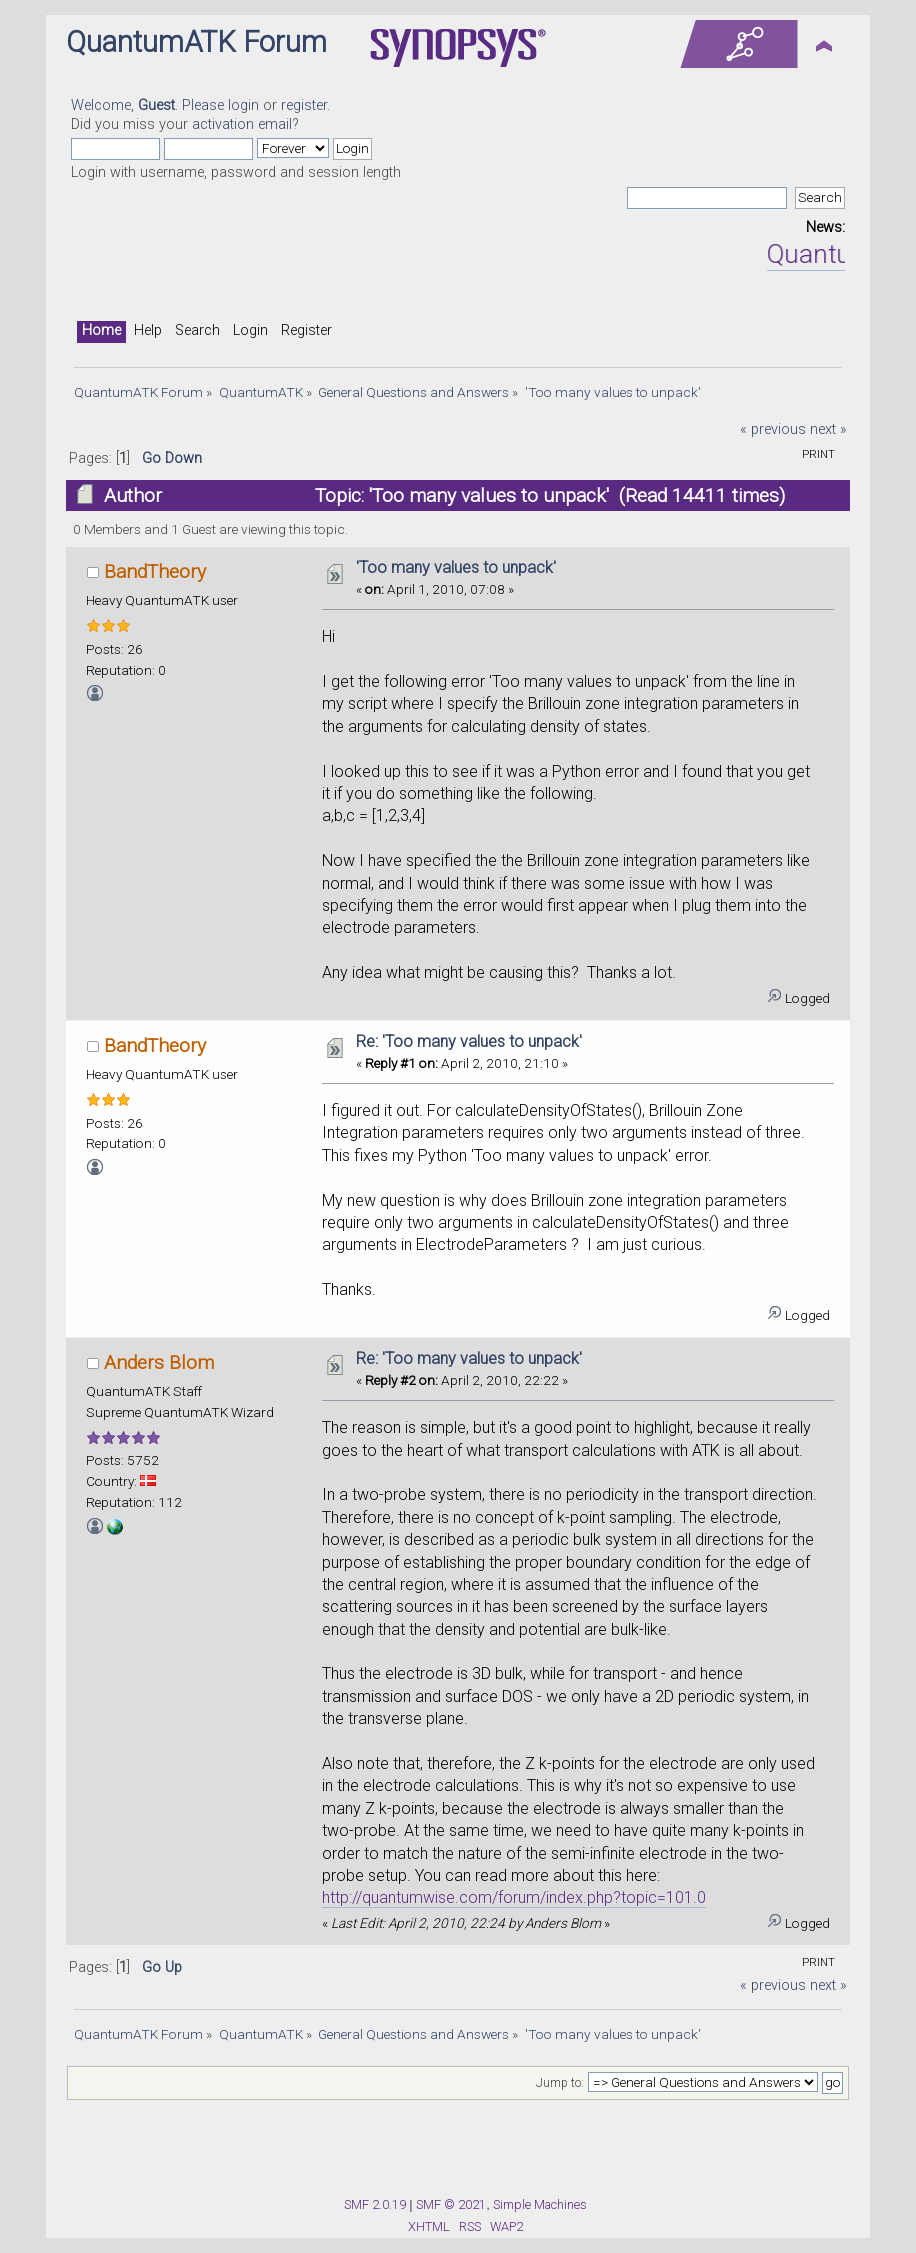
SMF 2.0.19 (375, 2204)
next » (828, 429)
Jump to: (560, 2083)
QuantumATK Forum (196, 42)
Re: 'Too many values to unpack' (469, 1041)
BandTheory (155, 571)
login (243, 105)
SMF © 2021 (451, 2204)
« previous (773, 429)
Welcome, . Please (149, 105)
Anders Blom (159, 1362)
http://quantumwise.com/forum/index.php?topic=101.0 (514, 1897)
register (304, 105)
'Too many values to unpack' (456, 567)
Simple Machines (540, 2204)
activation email (242, 124)
